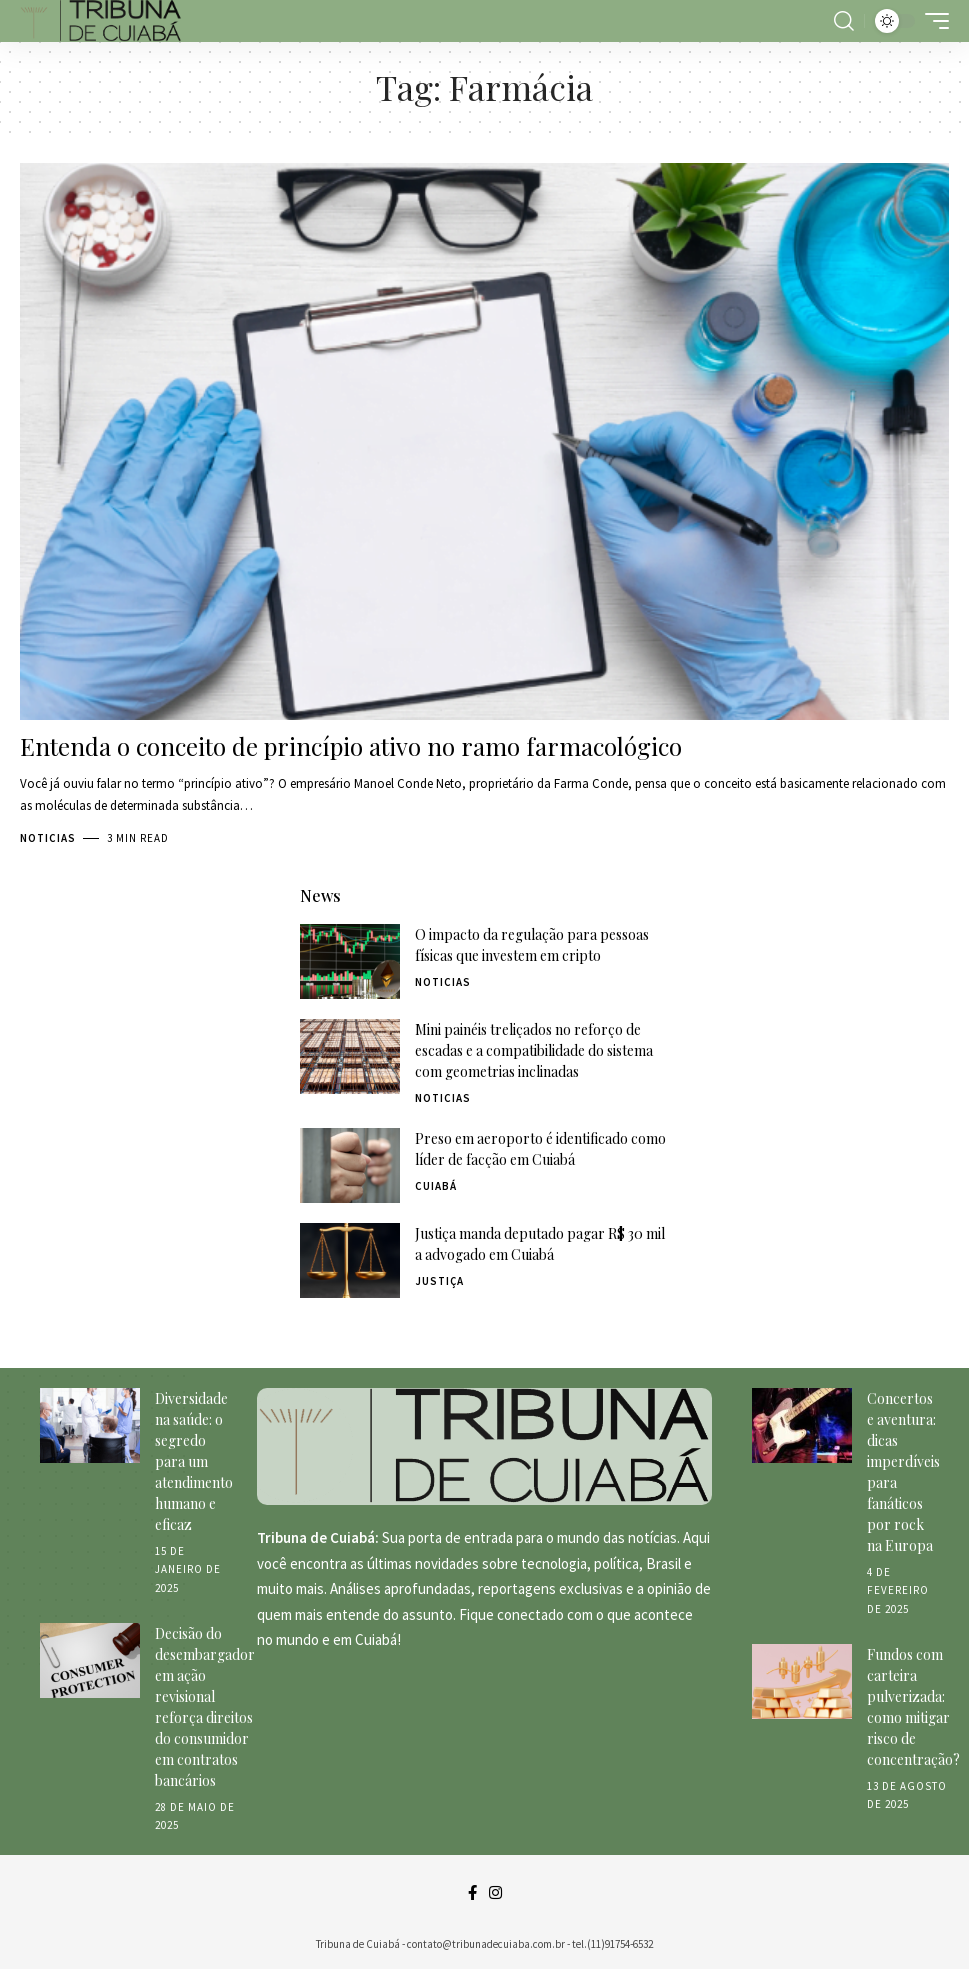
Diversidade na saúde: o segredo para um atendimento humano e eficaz (194, 1461)
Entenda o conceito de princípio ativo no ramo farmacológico (351, 746)
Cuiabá (436, 1186)
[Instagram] (495, 1893)
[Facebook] (472, 1893)
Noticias (48, 838)
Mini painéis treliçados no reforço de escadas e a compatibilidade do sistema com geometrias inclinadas (534, 1050)
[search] (844, 21)
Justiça (439, 1281)
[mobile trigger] (932, 21)
